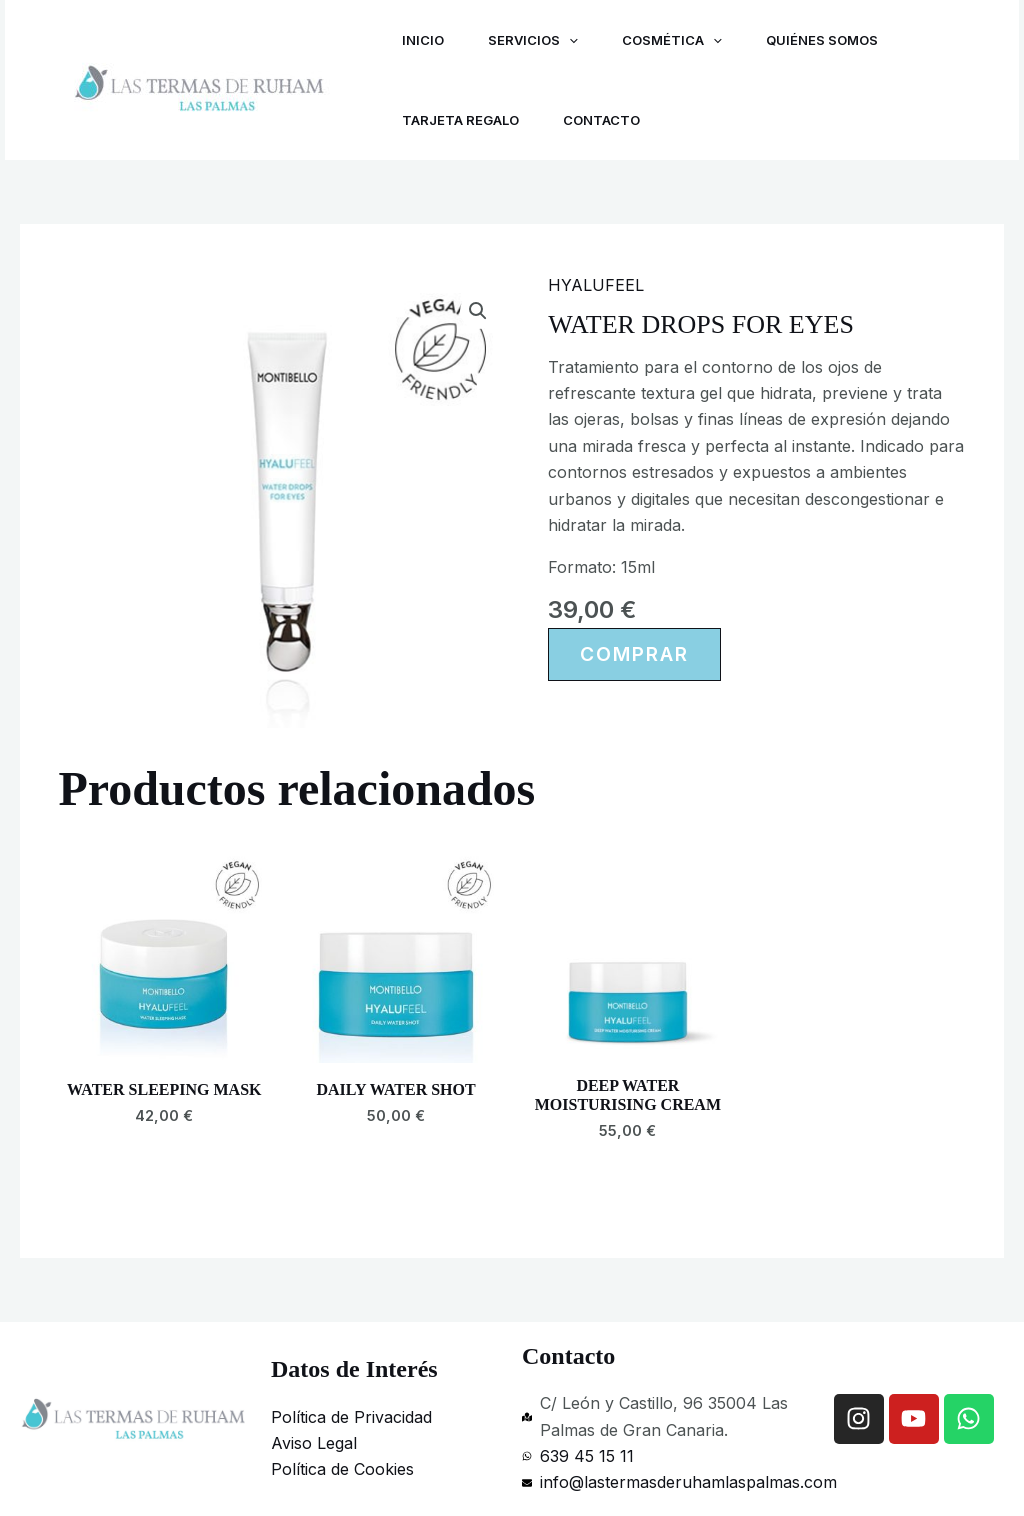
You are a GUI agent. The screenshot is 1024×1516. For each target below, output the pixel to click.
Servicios (539, 40)
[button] (478, 311)
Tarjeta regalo (462, 120)
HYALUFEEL (596, 285)
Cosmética (682, 40)
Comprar (634, 654)
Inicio (425, 40)
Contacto (607, 120)
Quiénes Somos (836, 40)
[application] (575, 40)
